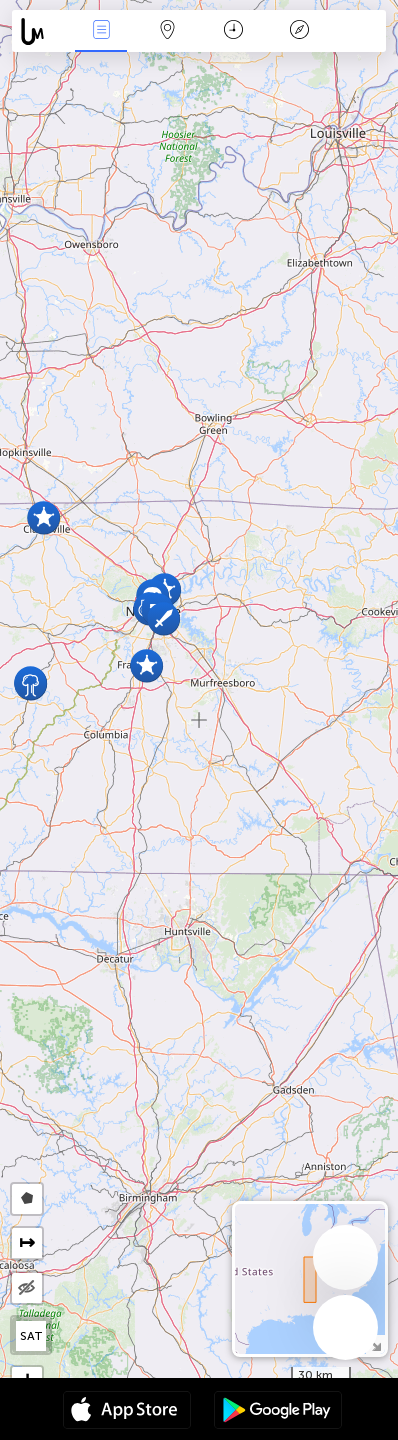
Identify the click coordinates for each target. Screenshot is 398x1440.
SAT (31, 1336)
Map (167, 31)
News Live (101, 31)
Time (233, 31)
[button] (30, 683)
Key (299, 31)
